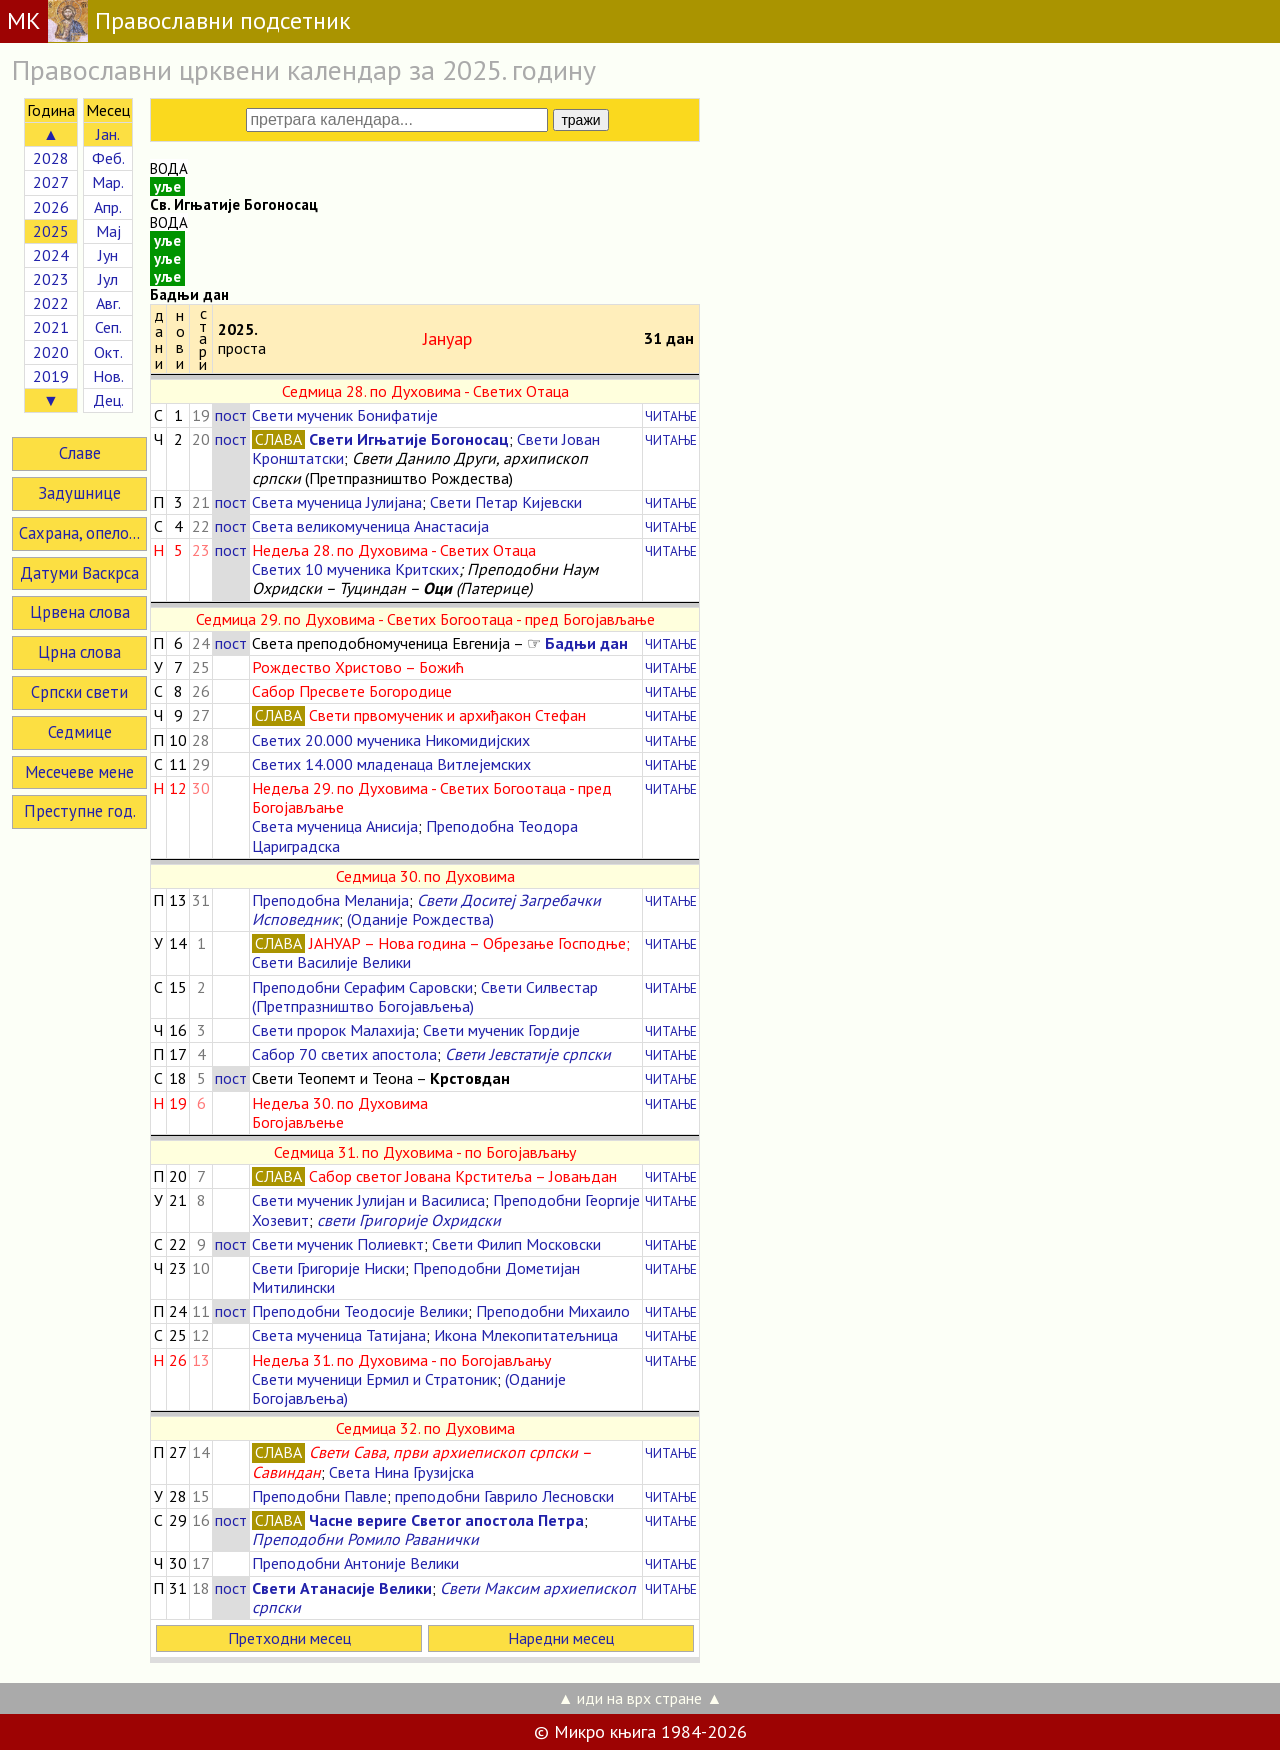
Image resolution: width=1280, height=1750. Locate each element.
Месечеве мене (79, 772)
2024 (51, 255)
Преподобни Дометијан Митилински (416, 1277)
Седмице (80, 732)
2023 (51, 279)
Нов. (108, 376)
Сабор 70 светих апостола (344, 1054)
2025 (51, 231)
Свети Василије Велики (331, 962)
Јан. (108, 134)
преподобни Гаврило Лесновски (504, 1496)
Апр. (108, 207)
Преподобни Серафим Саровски (362, 987)
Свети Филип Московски (516, 1244)
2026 (51, 207)
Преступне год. (80, 811)
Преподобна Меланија (330, 900)
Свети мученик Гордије (501, 1030)
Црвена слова (80, 612)
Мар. (108, 182)
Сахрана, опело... (79, 533)
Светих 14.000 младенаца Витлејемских (391, 764)
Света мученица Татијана (339, 1335)
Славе (80, 453)
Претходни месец (289, 1638)
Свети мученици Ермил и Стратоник (374, 1379)
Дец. (108, 400)
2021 (51, 327)
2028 (51, 158)
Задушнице (79, 493)
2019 (51, 376)
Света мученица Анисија (335, 826)
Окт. (108, 352)
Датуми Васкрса (79, 573)
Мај (108, 231)
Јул (108, 279)
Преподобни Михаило (553, 1311)
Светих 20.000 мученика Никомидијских (391, 740)
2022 (51, 303)
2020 (51, 352)
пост (231, 415)
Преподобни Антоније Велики (355, 1563)
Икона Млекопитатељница (526, 1335)
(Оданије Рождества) (420, 919)
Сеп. (108, 327)
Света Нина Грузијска (401, 1472)
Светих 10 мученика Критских (355, 569)
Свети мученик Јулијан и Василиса (368, 1200)
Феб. (108, 158)
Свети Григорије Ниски (328, 1268)
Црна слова (79, 652)
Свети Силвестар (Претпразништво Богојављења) (425, 996)
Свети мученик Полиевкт (338, 1244)
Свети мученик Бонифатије (345, 415)
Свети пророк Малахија (333, 1030)
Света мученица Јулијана (337, 502)
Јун (108, 255)
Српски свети (79, 692)
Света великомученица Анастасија (370, 526)
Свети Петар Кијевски (506, 502)
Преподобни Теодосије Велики (360, 1311)
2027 (51, 182)
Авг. (108, 303)
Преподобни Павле (319, 1496)
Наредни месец (561, 1638)
